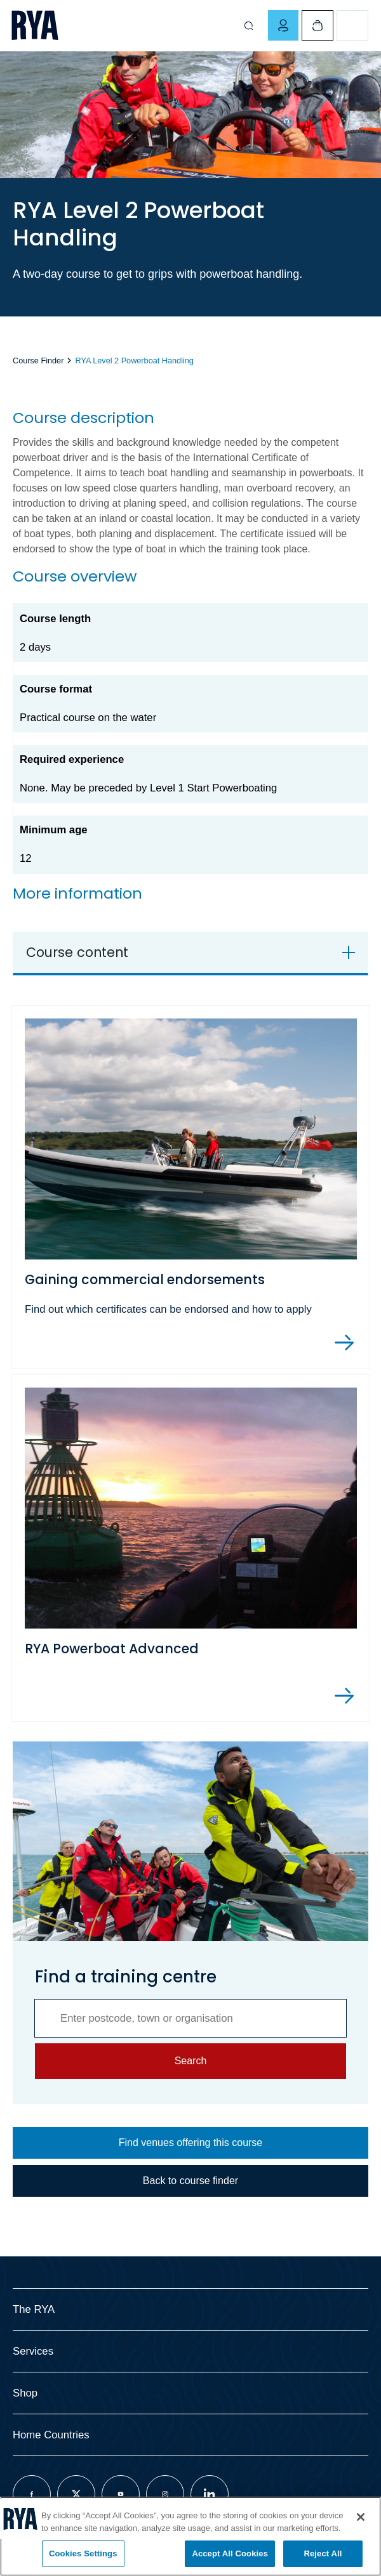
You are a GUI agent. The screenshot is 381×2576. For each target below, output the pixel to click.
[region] (190, 2536)
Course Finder (38, 360)
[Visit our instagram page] (165, 2494)
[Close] (361, 2517)
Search (191, 2060)
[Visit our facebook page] (32, 2494)
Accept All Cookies (230, 2553)
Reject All (323, 2553)
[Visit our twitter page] (76, 2494)
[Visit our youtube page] (121, 2494)
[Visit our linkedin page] (209, 2494)
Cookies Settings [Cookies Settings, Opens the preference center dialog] (83, 2553)
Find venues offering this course (191, 2142)
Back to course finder (190, 2180)
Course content (77, 952)
